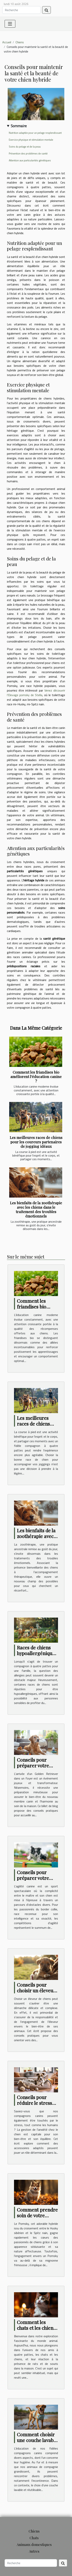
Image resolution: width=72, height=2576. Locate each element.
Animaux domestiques (34, 2544)
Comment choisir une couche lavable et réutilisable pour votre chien (37, 2443)
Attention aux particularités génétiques (30, 160)
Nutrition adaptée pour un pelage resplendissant (35, 133)
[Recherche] (21, 10)
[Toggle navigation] (10, 24)
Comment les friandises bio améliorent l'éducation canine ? (36, 1076)
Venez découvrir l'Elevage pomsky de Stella (36, 692)
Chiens (20, 42)
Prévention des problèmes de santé (28, 153)
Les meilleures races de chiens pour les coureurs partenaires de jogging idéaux (36, 1142)
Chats (34, 2538)
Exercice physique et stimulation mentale (31, 140)
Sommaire (19, 126)
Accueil (6, 42)
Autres (34, 2551)
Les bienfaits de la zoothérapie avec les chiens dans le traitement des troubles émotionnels (36, 1209)
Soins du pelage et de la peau (25, 146)
